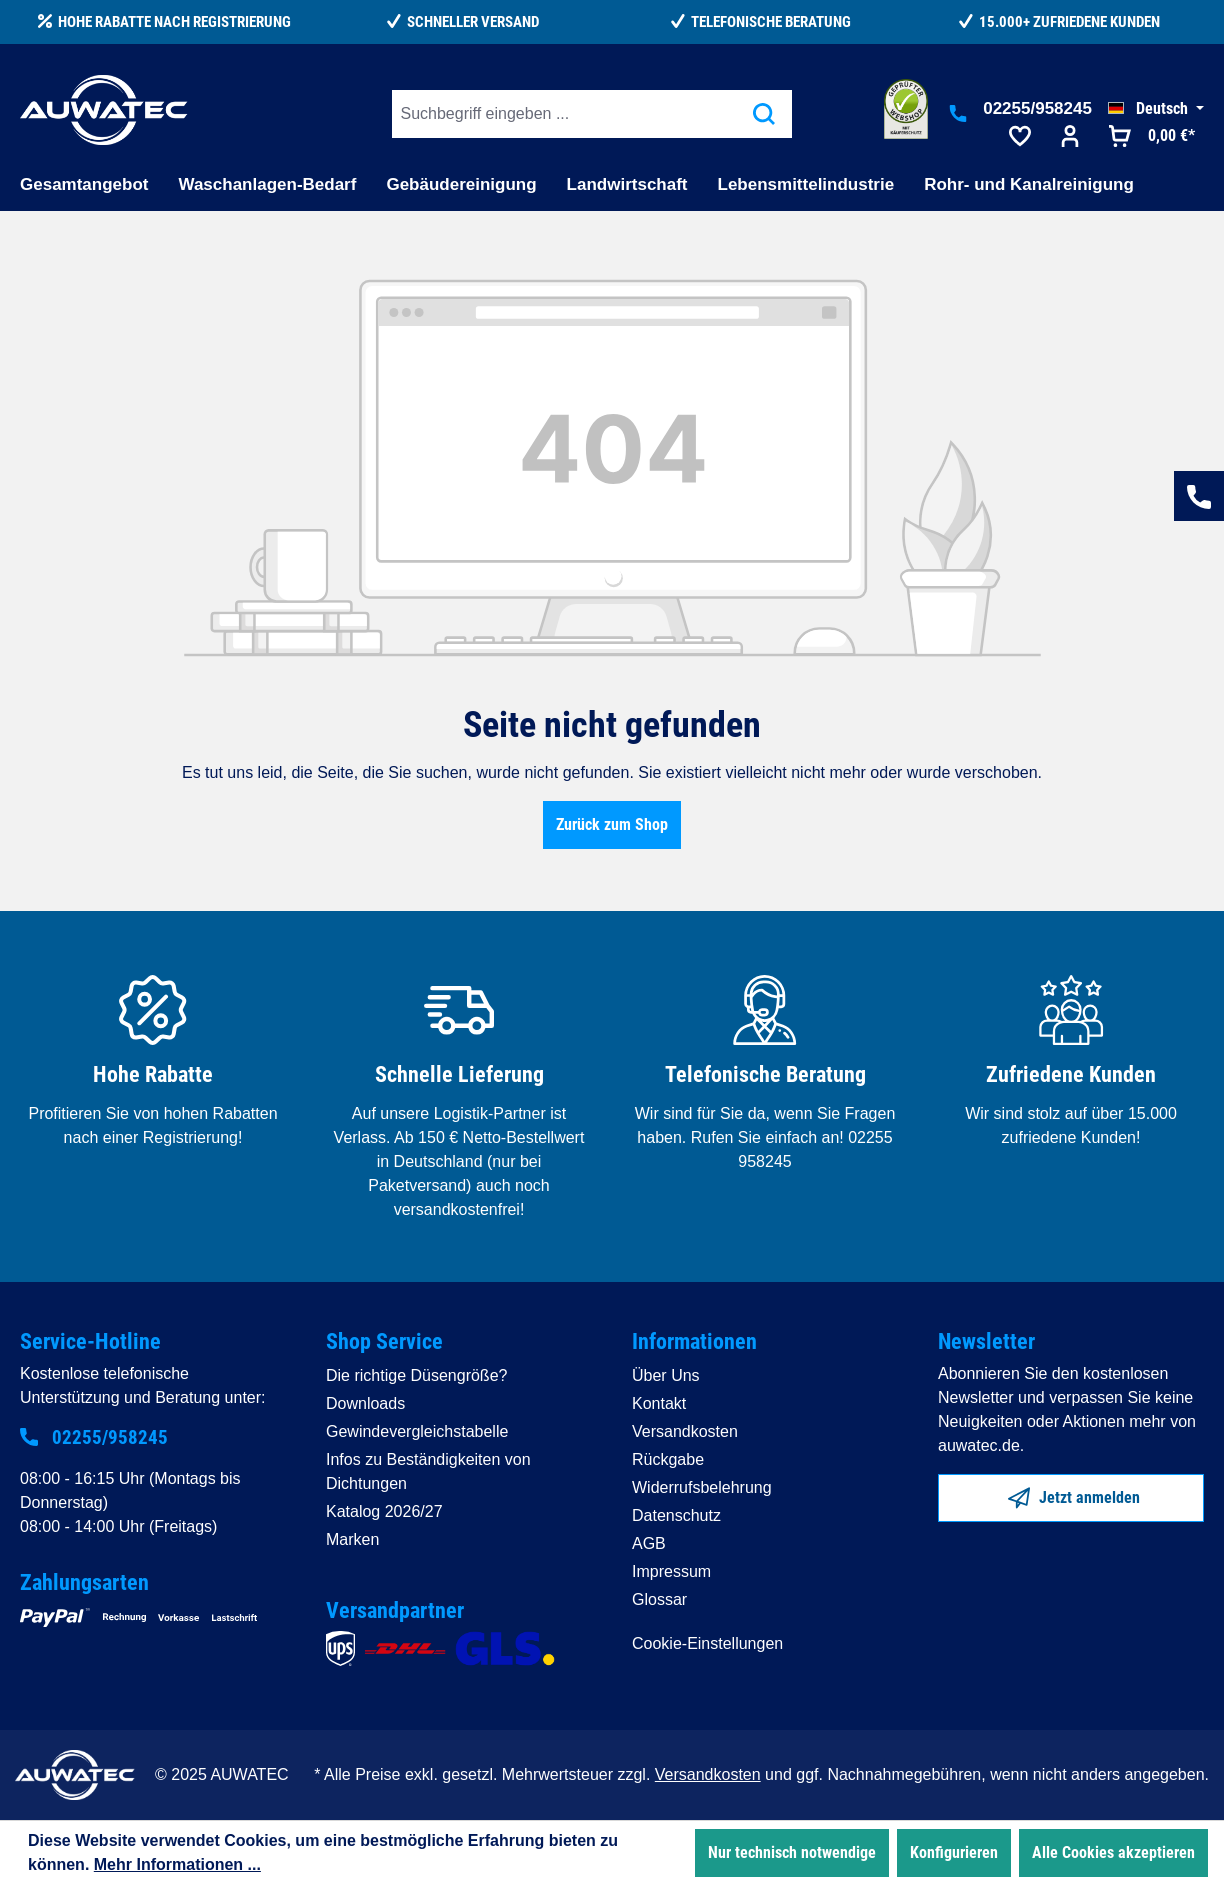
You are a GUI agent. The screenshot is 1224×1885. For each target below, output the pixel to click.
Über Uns (666, 1375)
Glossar (659, 1599)
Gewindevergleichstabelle (417, 1431)
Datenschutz (676, 1515)
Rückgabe (668, 1459)
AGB (649, 1543)
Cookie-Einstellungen (707, 1643)
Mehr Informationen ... (177, 1864)
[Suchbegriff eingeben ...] (564, 114)
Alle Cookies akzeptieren (1113, 1852)
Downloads (365, 1403)
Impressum (671, 1571)
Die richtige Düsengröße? (416, 1375)
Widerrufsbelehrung (702, 1487)
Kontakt (659, 1403)
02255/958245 (1037, 108)
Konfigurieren (954, 1852)
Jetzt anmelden (1074, 1494)
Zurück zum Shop (612, 824)
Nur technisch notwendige (792, 1852)
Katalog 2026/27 (384, 1511)
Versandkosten (685, 1431)
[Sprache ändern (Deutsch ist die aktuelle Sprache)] (1156, 109)
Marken (352, 1539)
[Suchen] (764, 114)
